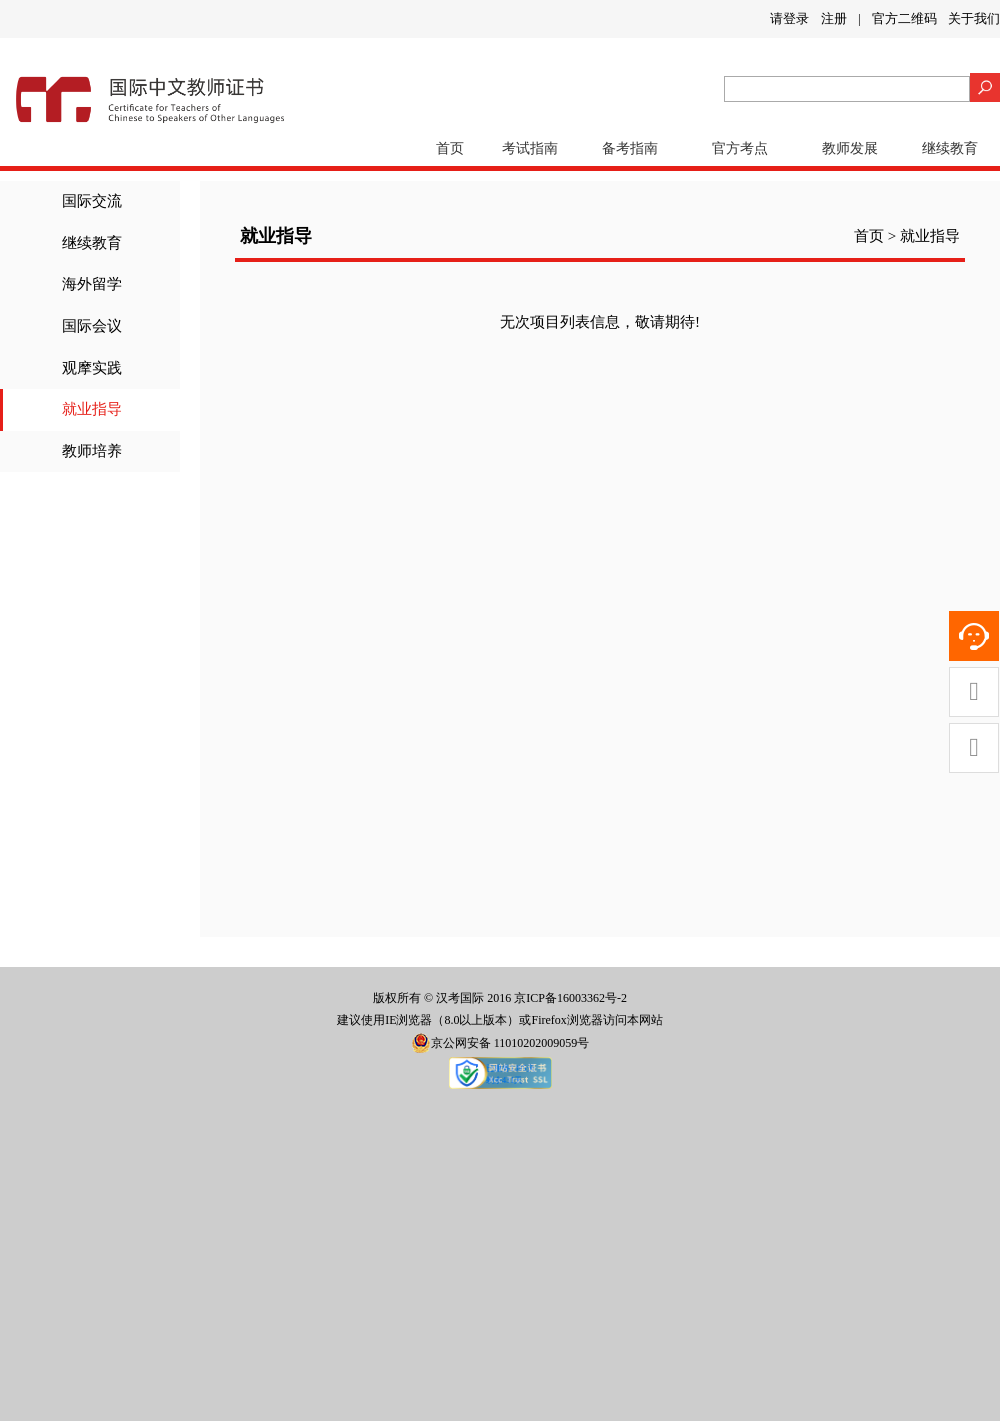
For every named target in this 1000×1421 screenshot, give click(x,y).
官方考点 (740, 148)
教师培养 (92, 451)
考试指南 (530, 148)
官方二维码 (904, 18)
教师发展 (850, 148)
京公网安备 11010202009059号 (500, 1043)
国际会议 (92, 326)
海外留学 (92, 284)
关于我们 (974, 18)
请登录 (789, 18)
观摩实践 (92, 368)
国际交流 (92, 201)
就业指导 (92, 409)
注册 (834, 18)
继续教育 (950, 148)
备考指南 (630, 148)
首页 (450, 148)
